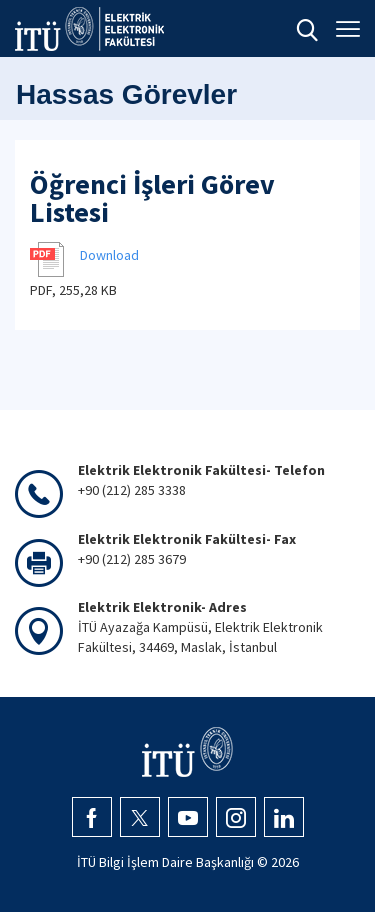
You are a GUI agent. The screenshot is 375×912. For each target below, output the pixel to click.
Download (109, 255)
